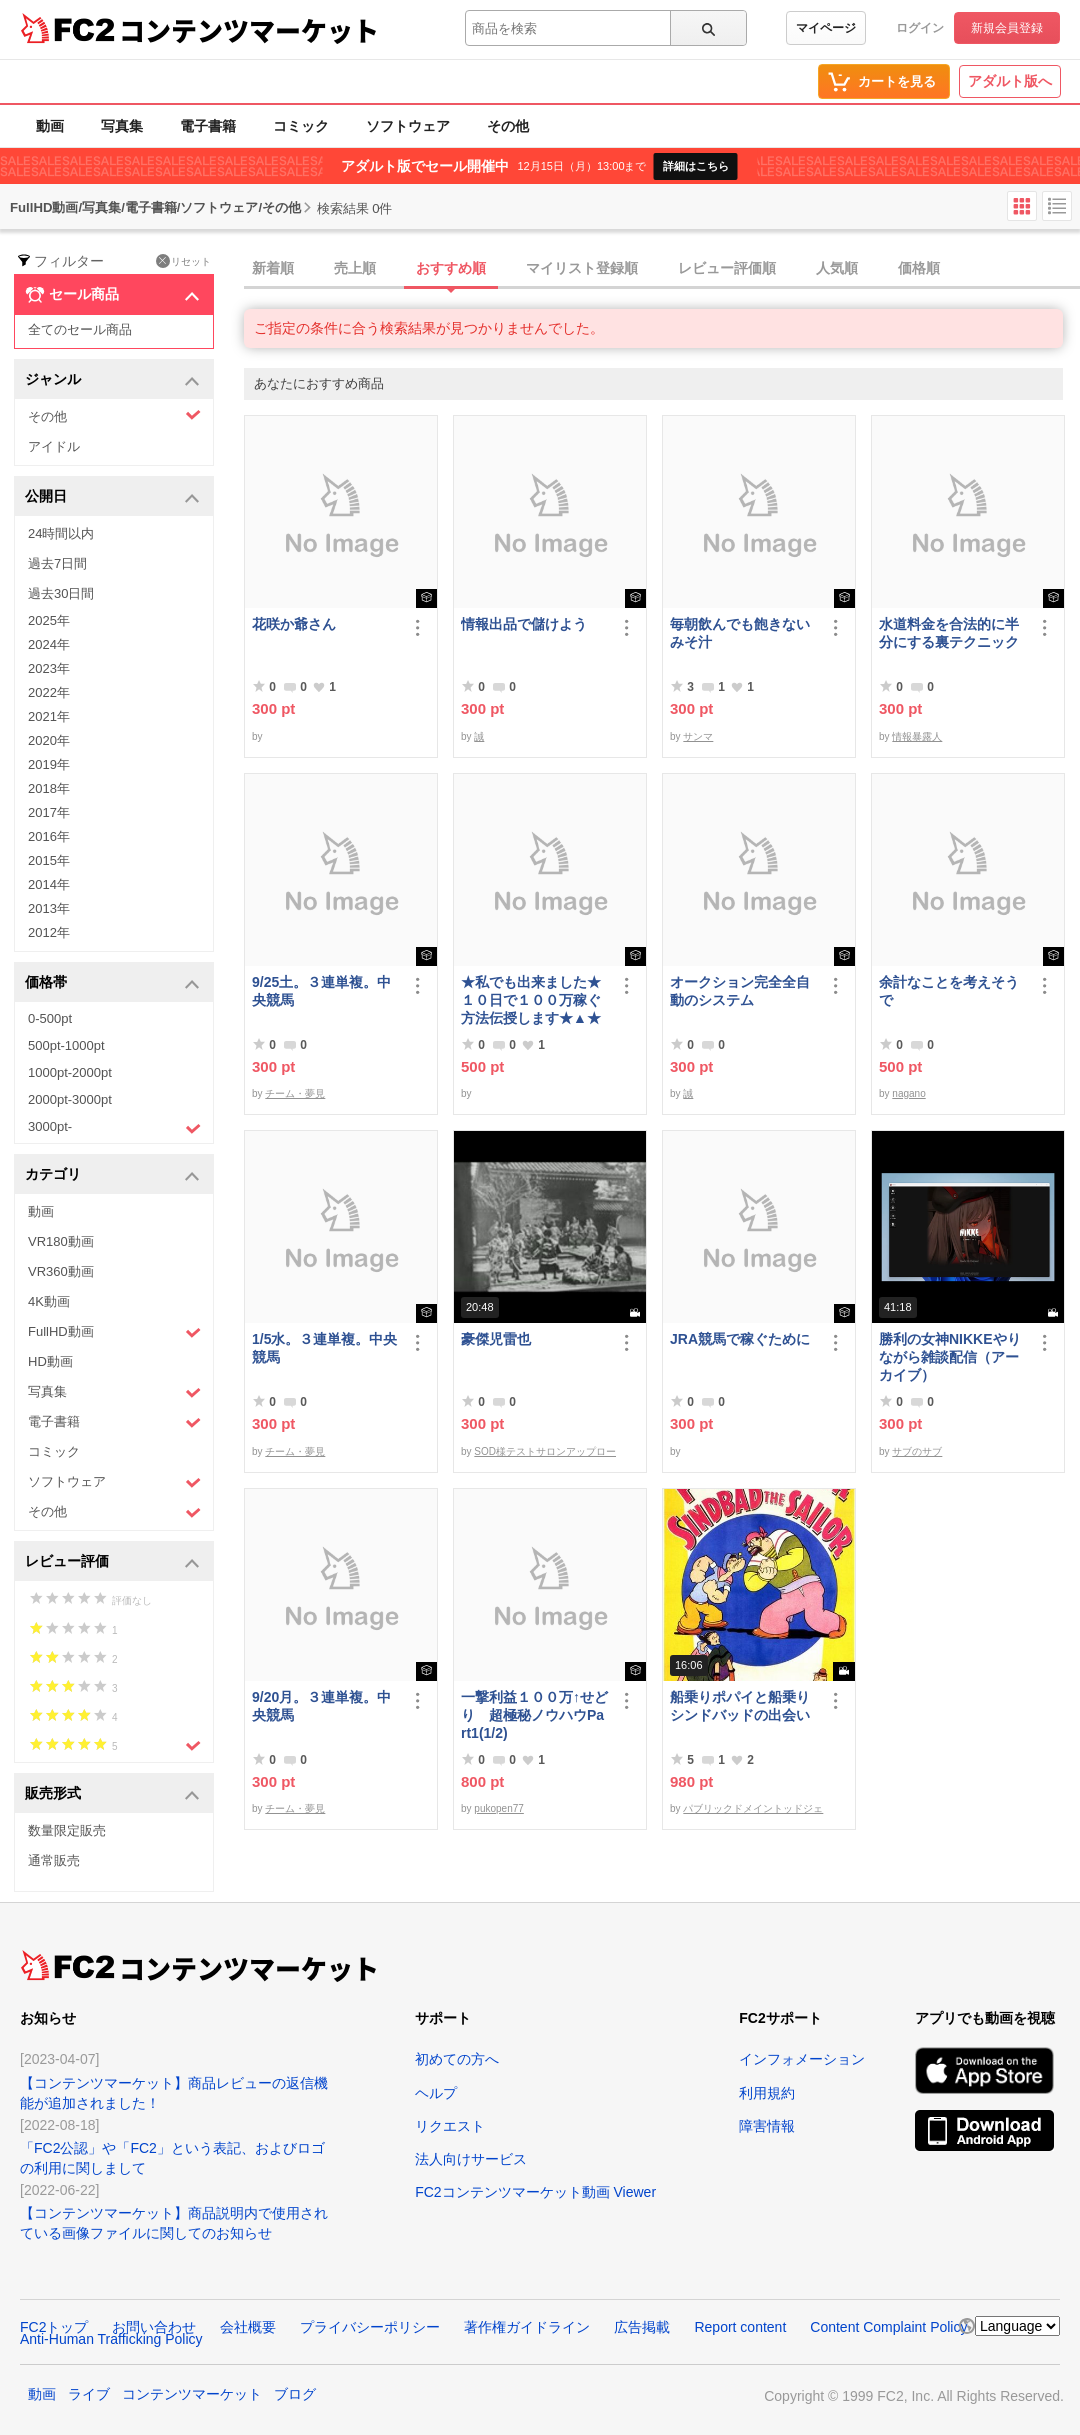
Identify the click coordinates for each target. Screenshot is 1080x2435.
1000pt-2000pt (70, 1072)
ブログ (295, 2394)
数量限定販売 (67, 1830)
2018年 (49, 788)
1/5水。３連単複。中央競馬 (324, 1348)
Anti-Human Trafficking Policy (111, 2339)
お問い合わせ (154, 2327)
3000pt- (114, 1128)
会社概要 (248, 2327)
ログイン (920, 28)
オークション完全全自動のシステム (740, 991)
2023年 (49, 668)
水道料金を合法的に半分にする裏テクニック (949, 633)
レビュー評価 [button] (112, 1562)
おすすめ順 (451, 268)
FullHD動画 (114, 1332)
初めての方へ (457, 2059)
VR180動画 (61, 1241)
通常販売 (54, 1860)
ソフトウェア (408, 126)
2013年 (49, 908)
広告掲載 (642, 2327)
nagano (908, 1093)
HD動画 (50, 1361)
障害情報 (767, 2126)
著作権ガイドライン (527, 2327)
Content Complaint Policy (888, 2327)
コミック (301, 126)
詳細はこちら (696, 166)
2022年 (49, 692)
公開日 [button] (112, 497)
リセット (183, 261)
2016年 (49, 836)
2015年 (49, 860)
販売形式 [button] (112, 1794)
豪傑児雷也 (496, 1339)
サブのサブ (917, 1451)
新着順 (273, 268)
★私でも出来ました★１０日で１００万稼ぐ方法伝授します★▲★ (531, 1000)
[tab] (662, 269)
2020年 (49, 740)
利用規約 (767, 2093)
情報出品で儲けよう (524, 624)
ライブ (89, 2394)
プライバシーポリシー (370, 2327)
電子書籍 (208, 126)
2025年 (49, 620)
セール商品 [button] (112, 295)
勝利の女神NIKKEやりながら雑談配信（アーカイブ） (950, 1357)
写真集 (122, 126)
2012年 (49, 932)
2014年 (49, 884)
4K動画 (49, 1301)
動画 (50, 126)
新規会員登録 (1007, 28)
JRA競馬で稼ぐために (740, 1339)
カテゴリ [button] (112, 1175)
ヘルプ (436, 2093)
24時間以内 (61, 533)
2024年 (49, 644)
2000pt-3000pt (70, 1099)
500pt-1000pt (66, 1045)
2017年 (49, 812)
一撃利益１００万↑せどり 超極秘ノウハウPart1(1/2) (534, 1715)
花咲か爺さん (294, 624)
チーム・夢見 (295, 1093)
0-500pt (50, 1018)
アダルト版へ (1010, 81)
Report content (740, 2327)
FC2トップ (54, 2327)
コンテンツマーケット (249, 30)
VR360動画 (61, 1271)
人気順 (837, 268)
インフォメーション (802, 2059)
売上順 (355, 268)
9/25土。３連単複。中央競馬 (321, 991)
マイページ (826, 28)
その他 (508, 126)
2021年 (49, 716)
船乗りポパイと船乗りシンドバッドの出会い (740, 1706)
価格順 (919, 268)
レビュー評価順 (727, 268)
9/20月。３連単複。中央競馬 (321, 1706)
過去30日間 (61, 593)
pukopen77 (499, 1808)
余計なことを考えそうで (949, 991)
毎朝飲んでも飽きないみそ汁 (740, 633)
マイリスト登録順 (582, 268)
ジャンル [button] (112, 380)
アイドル (54, 446)
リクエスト (450, 2126)
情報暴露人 (917, 736)
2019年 (49, 764)
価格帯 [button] (112, 983)
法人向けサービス (471, 2159)
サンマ (698, 736)
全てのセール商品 (80, 329)
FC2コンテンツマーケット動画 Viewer (535, 2192)
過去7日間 (57, 563)
